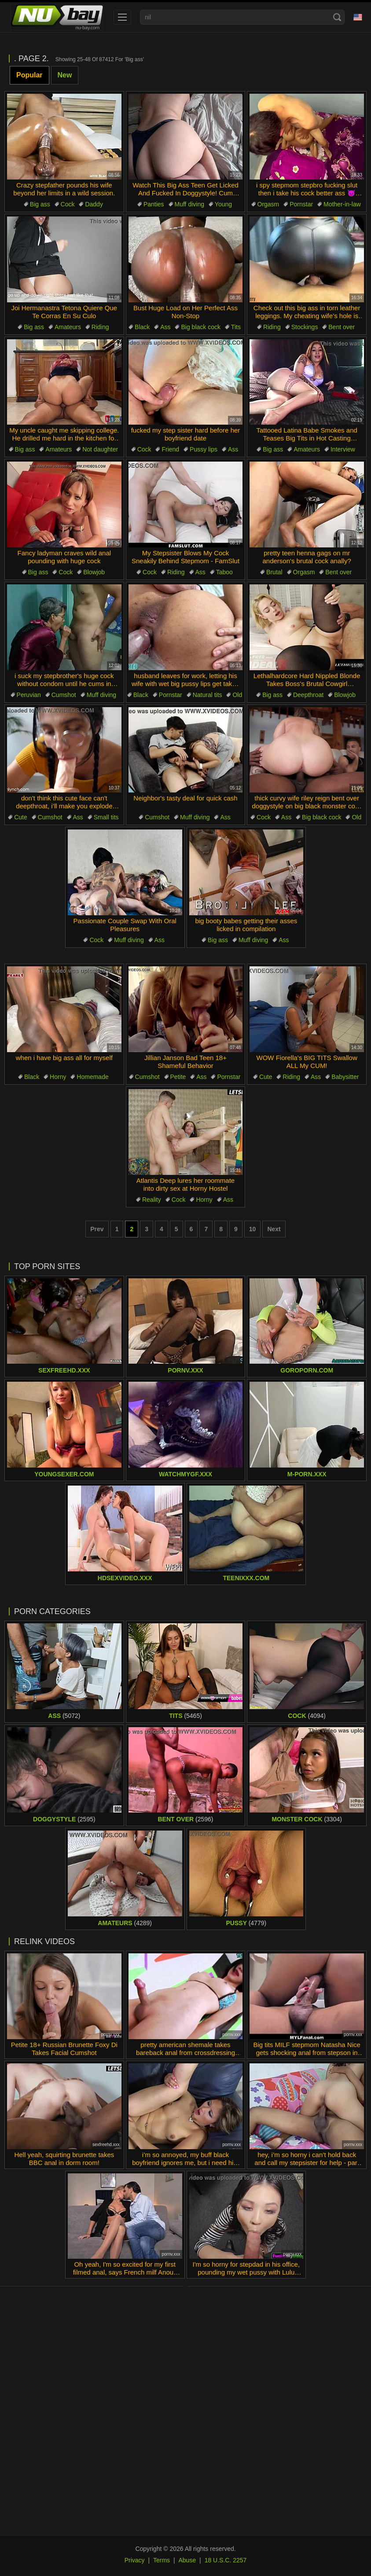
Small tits (106, 817)
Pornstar (301, 204)
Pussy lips (203, 449)
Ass (165, 326)
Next (273, 1229)
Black (142, 326)
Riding (100, 326)
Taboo (224, 572)
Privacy (135, 2560)
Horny (58, 1076)
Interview (343, 449)
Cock (68, 204)
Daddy (94, 204)
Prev (96, 1229)
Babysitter (345, 1076)
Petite (178, 1076)
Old (237, 694)
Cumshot (63, 694)
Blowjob (94, 572)
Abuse (187, 2560)
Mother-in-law (342, 204)
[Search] (337, 17)
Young (223, 204)
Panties (153, 204)
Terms (161, 2560)
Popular (29, 75)
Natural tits (207, 694)
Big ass (40, 204)
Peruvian (29, 694)
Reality (151, 1199)
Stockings (304, 326)
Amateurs (68, 326)
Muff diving (189, 204)
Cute (20, 817)
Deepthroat (308, 694)
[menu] (122, 17)
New (65, 75)
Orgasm (268, 204)
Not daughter (100, 449)
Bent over (341, 326)
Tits (236, 326)
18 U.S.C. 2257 (226, 2560)
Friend (170, 449)
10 (252, 1229)
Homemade (92, 1076)
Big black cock (200, 326)
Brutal (274, 572)
